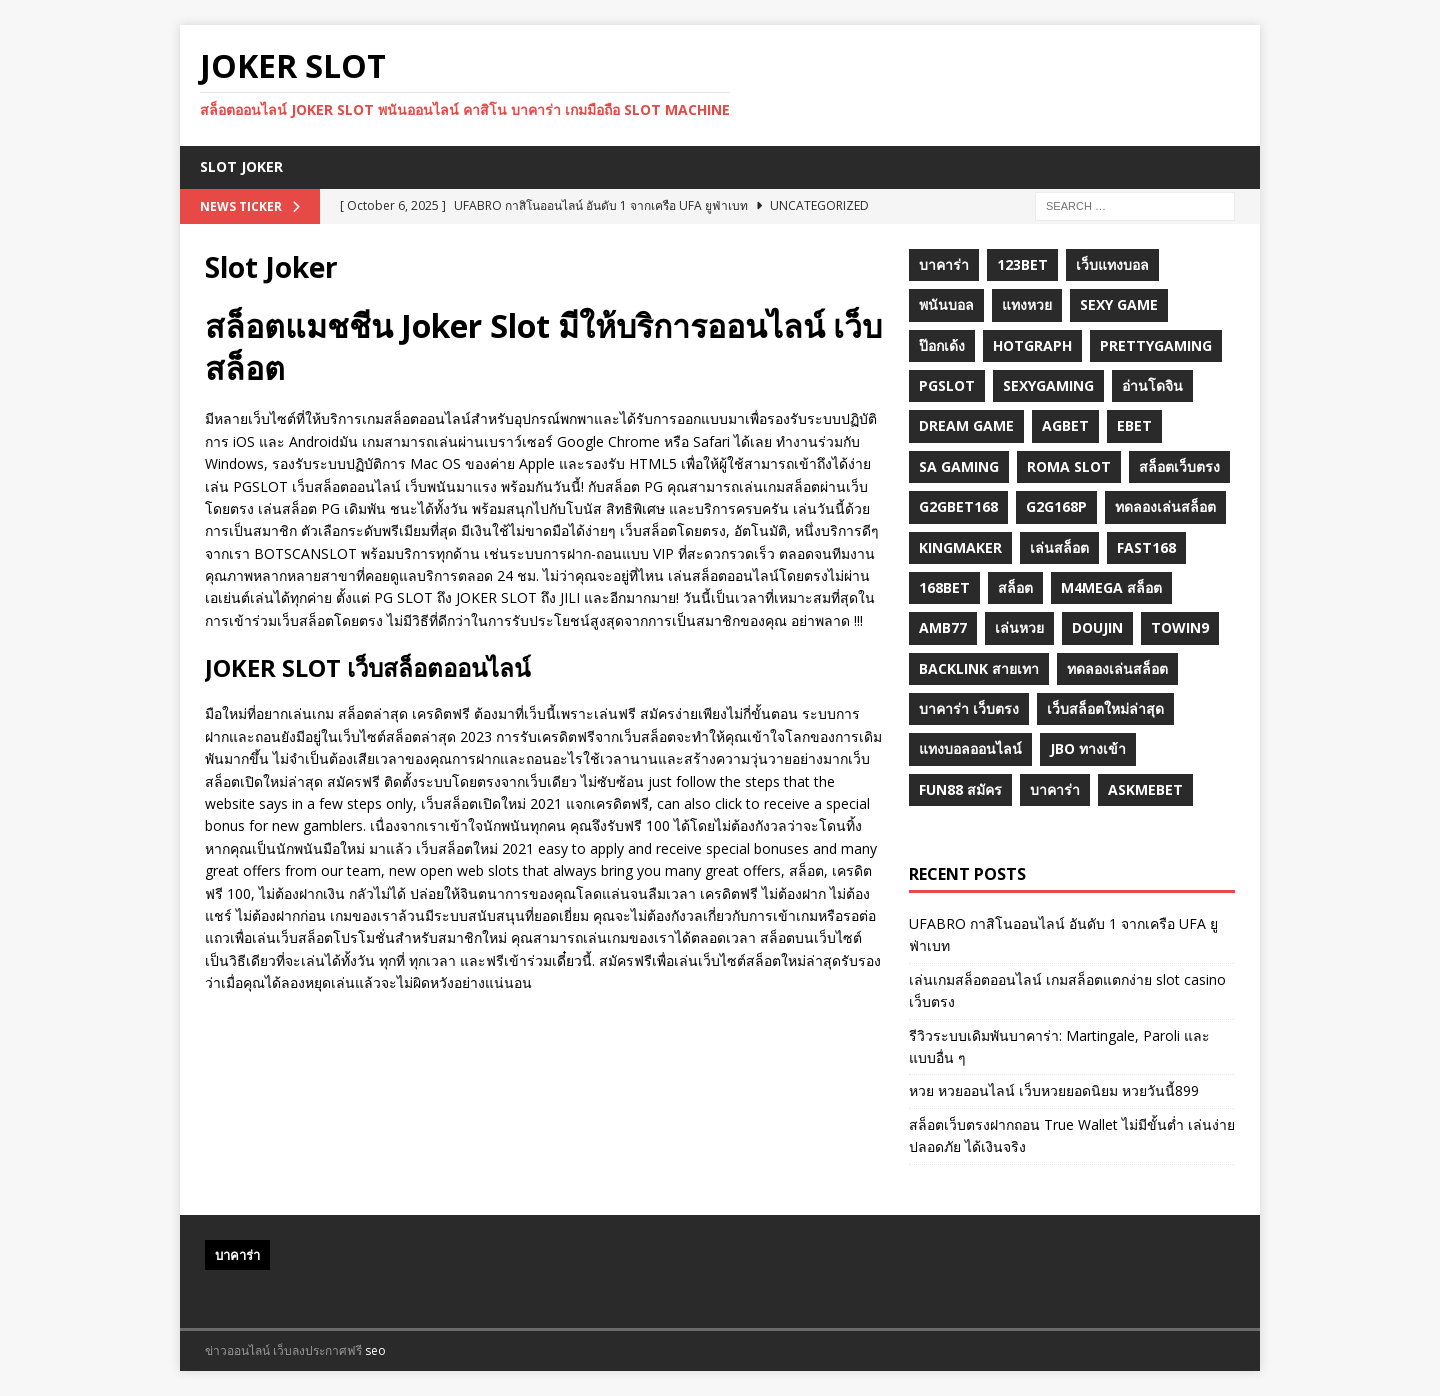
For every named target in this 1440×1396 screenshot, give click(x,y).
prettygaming (1156, 345)
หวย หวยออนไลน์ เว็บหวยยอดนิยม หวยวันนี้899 (1054, 1090)
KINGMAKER (960, 547)
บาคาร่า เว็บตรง (969, 708)
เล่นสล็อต (1059, 547)
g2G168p (1056, 506)
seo (375, 1350)
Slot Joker (241, 166)
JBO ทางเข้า (1088, 748)
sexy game (1119, 304)
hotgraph (1032, 345)
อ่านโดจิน (1152, 385)
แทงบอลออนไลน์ (970, 748)
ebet (1134, 425)
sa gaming (959, 466)
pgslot (947, 385)
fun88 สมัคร (960, 789)
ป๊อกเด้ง (942, 345)
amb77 (943, 627)
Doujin (1097, 627)
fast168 (1146, 547)
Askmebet (1145, 789)
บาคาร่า (944, 264)
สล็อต (1015, 587)
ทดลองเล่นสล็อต (1165, 506)
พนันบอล (946, 304)
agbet (1065, 425)
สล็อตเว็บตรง (1179, 466)
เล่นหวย (1019, 627)
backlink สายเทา (979, 668)
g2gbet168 (958, 506)
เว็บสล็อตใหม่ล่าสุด (1105, 708)
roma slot (1069, 466)
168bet (944, 587)
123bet (1022, 264)
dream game (966, 425)
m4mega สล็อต (1111, 587)
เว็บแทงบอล (1112, 264)
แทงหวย (1027, 304)
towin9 (1180, 627)
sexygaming (1048, 385)
